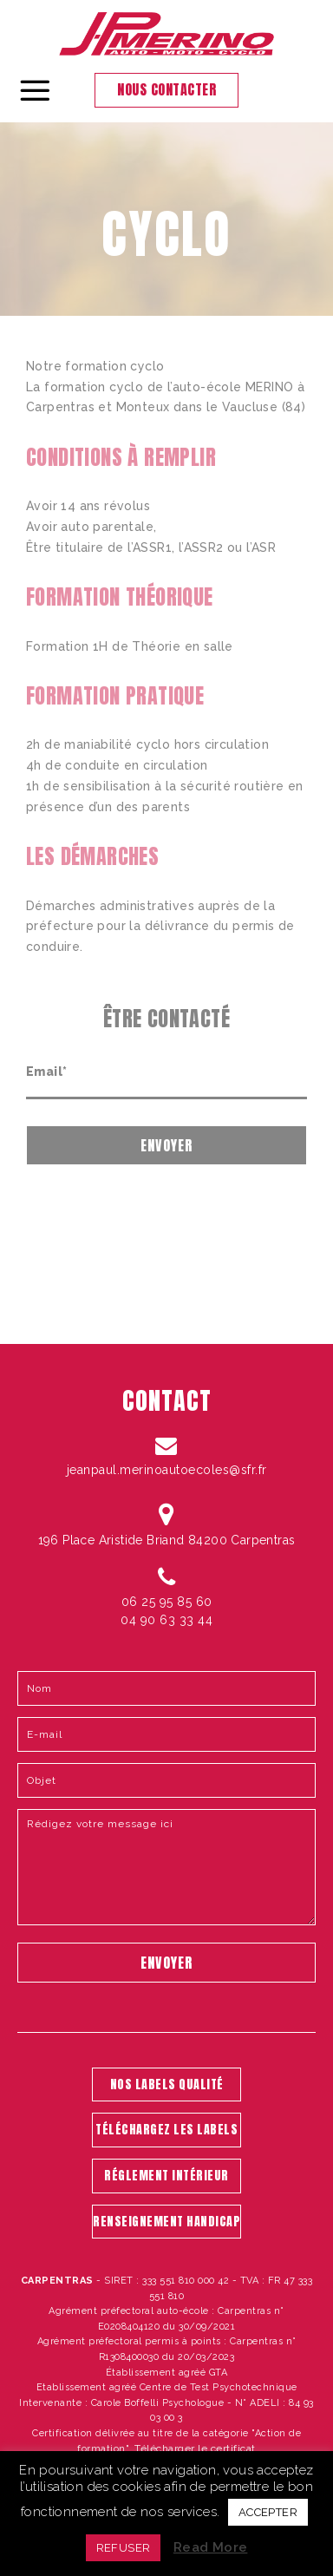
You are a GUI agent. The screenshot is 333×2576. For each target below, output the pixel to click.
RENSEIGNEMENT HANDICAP (166, 2221)
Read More (210, 2547)
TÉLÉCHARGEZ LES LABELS (166, 2129)
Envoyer (166, 1145)
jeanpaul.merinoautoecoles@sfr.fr (167, 1470)
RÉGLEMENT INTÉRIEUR (166, 2175)
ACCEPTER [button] (267, 2512)
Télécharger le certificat (195, 2448)
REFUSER (123, 2547)
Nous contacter (166, 89)
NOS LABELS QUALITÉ (167, 2084)
